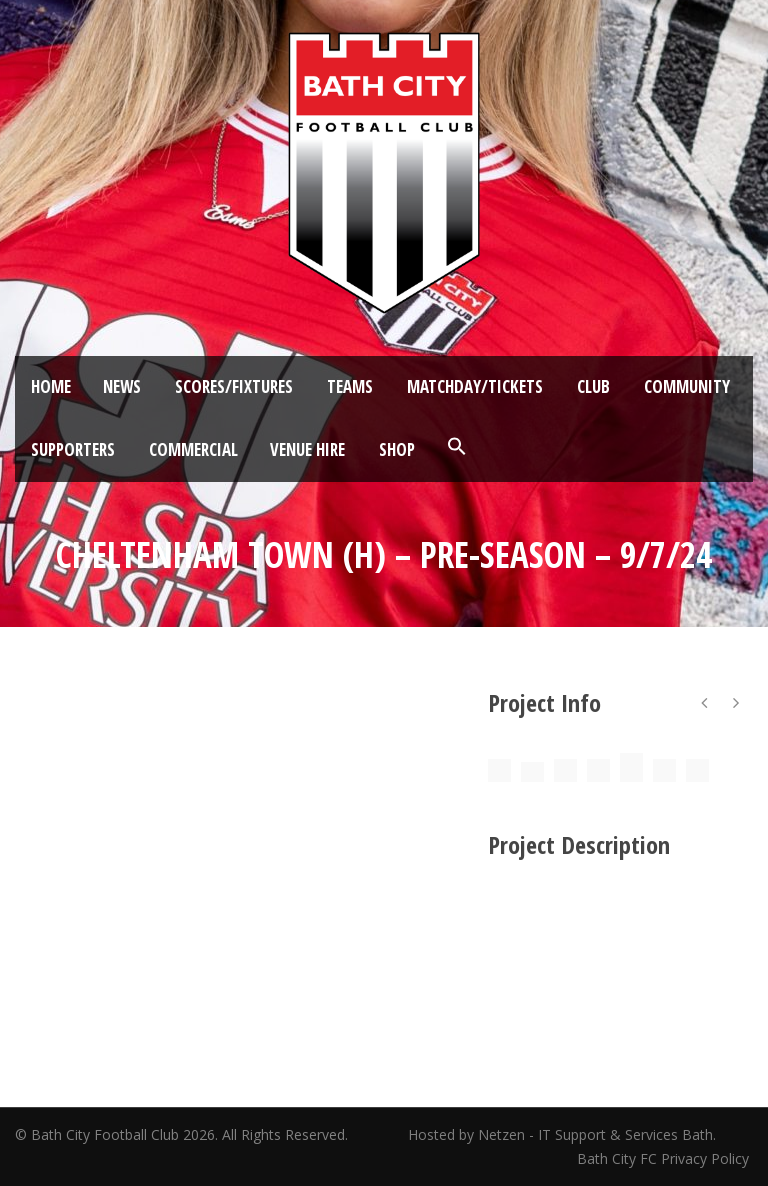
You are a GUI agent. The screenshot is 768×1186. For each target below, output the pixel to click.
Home (51, 386)
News (122, 386)
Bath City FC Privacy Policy (665, 1158)
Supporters (73, 449)
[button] (457, 447)
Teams (350, 386)
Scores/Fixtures (234, 386)
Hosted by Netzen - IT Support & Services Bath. (562, 1134)
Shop (397, 449)
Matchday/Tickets (475, 386)
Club (593, 386)
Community (687, 386)
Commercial (193, 449)
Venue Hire (307, 449)
